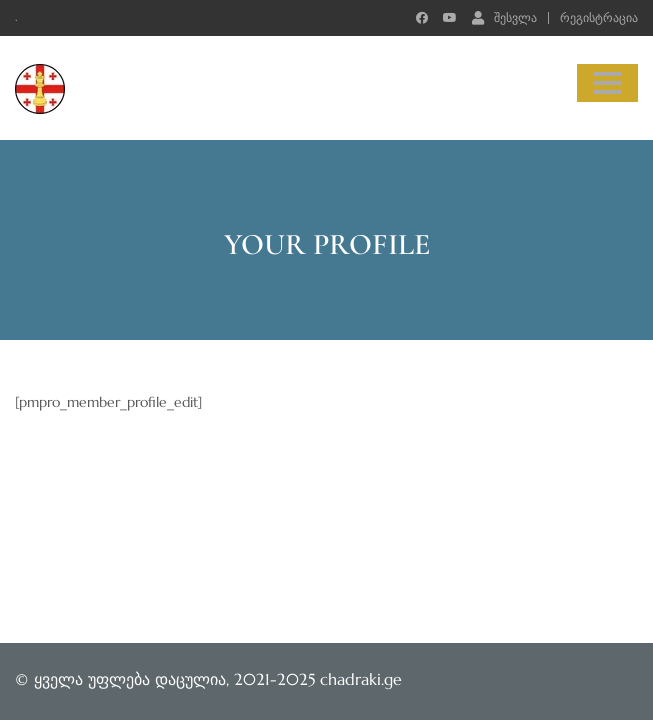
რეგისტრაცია (599, 18)
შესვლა (504, 17)
